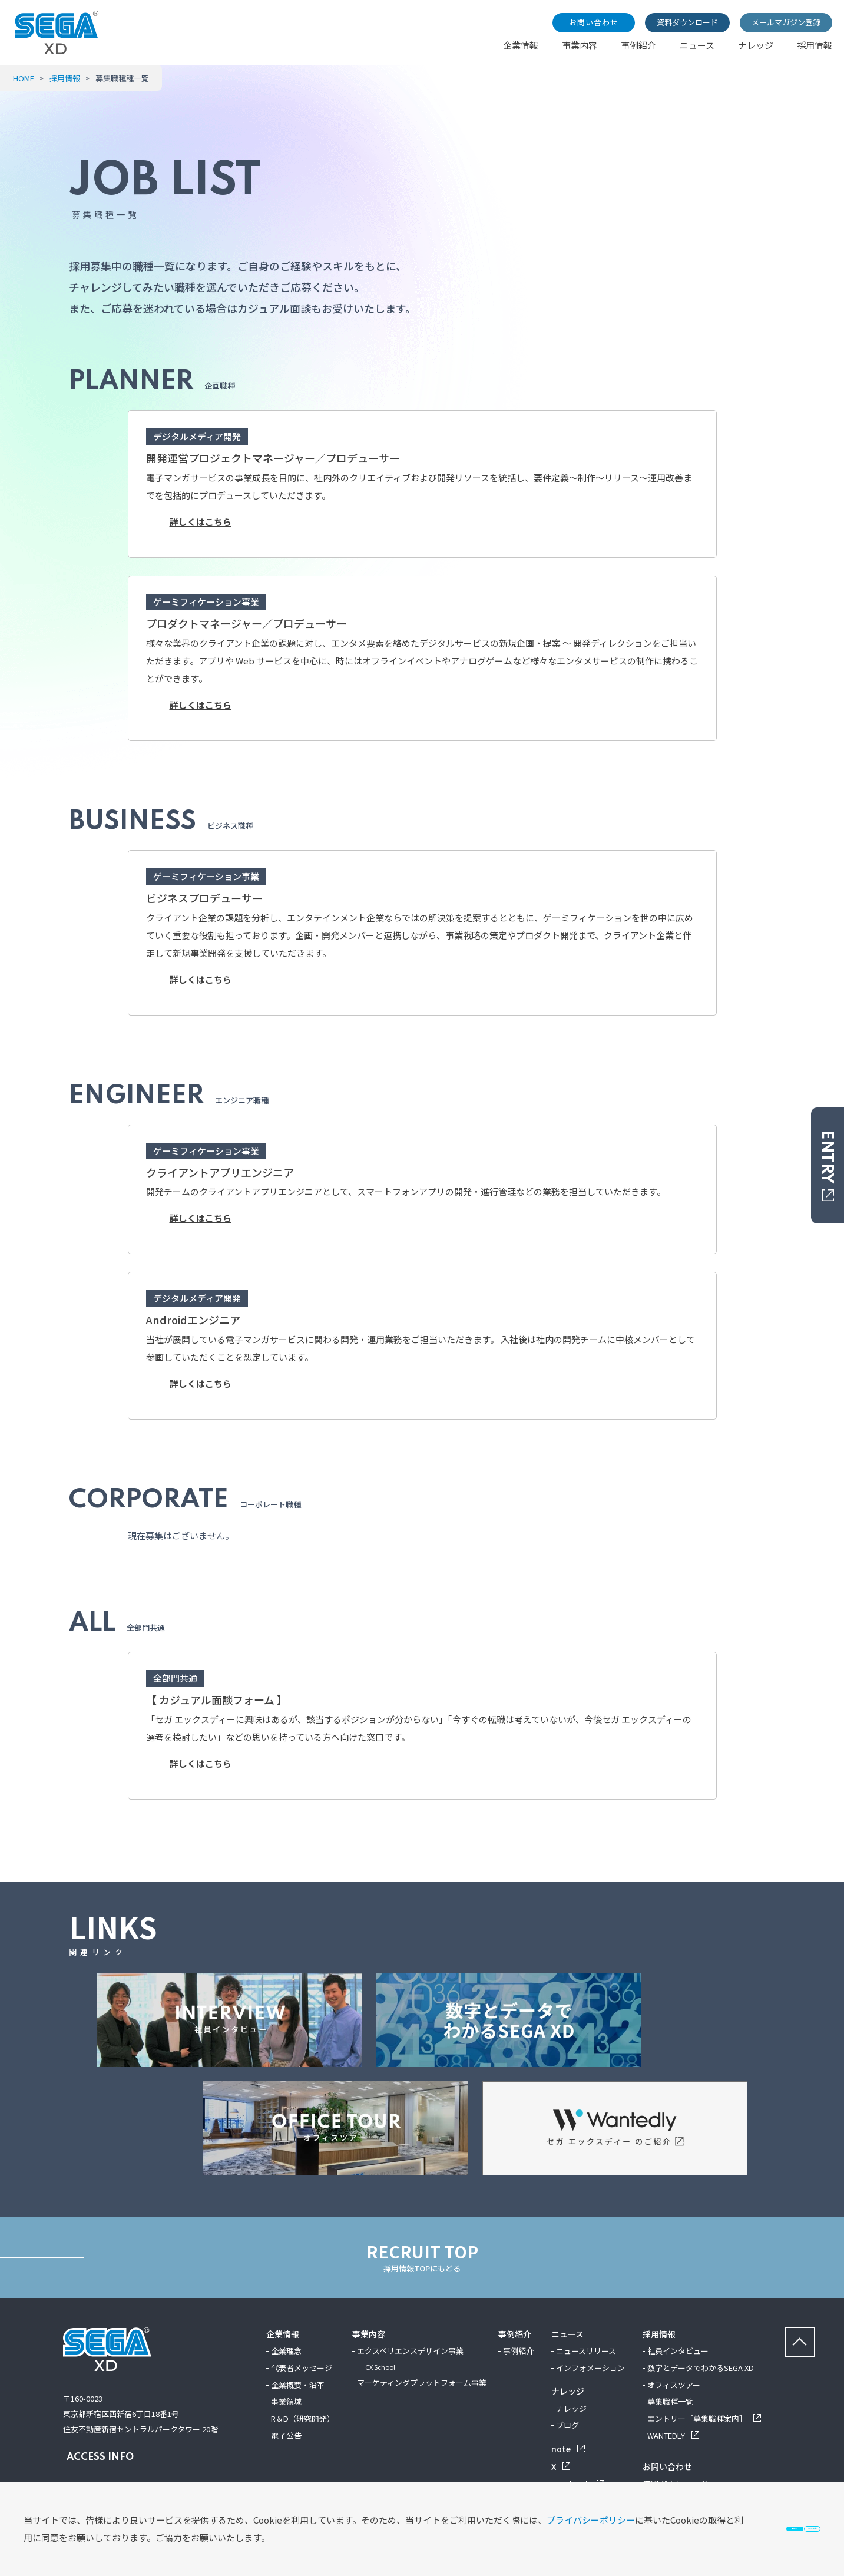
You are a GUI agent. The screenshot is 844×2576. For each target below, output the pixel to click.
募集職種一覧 (670, 2401)
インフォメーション (590, 2367)
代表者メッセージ (301, 2367)
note (568, 2449)
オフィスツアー (673, 2384)
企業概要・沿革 (298, 2384)
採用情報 (814, 45)
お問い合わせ (593, 22)
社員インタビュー (678, 2350)
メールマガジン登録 (786, 22)
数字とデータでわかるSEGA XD (700, 2367)
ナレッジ (755, 45)
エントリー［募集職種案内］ (704, 2418)
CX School (380, 2367)
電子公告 (286, 2435)
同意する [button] (594, 2520)
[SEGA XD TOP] (57, 50)
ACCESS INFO (98, 2457)
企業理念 (286, 2350)
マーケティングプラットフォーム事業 (421, 2382)
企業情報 (520, 45)
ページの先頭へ (814, 2335)
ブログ (567, 2424)
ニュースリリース (586, 2350)
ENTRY (826, 1165)
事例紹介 (638, 45)
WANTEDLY (673, 2435)
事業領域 (286, 2401)
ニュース (697, 45)
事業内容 (579, 45)
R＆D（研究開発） (303, 2418)
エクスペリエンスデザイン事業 (410, 2350)
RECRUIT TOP (422, 2257)
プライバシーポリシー (138, 2520)
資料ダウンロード (687, 22)
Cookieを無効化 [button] (747, 2520)
